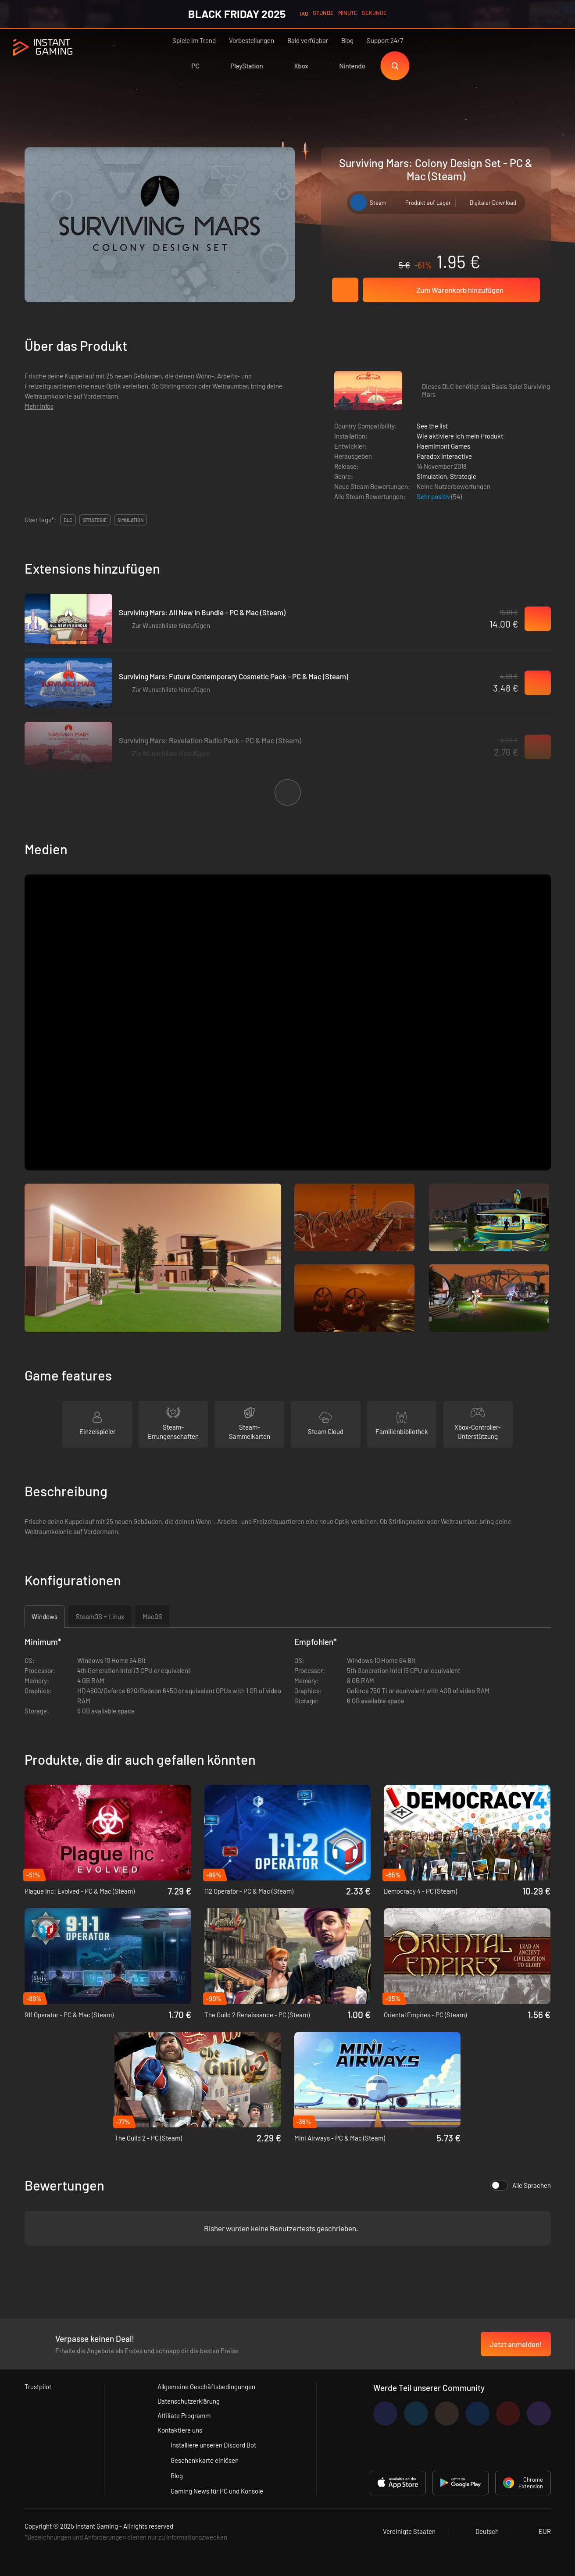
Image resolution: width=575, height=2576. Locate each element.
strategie (95, 520)
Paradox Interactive (444, 456)
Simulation (432, 476)
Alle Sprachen (520, 2185)
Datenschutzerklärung (188, 2401)
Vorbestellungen (251, 40)
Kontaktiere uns (179, 2430)
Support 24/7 (385, 40)
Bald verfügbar (307, 40)
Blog (347, 40)
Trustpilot (38, 2386)
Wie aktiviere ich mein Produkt (460, 436)
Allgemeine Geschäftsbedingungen (206, 2386)
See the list (432, 426)
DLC (68, 520)
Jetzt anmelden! (515, 2344)
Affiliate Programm (184, 2415)
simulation (130, 520)
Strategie (463, 476)
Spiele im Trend (194, 40)
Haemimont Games (443, 446)
